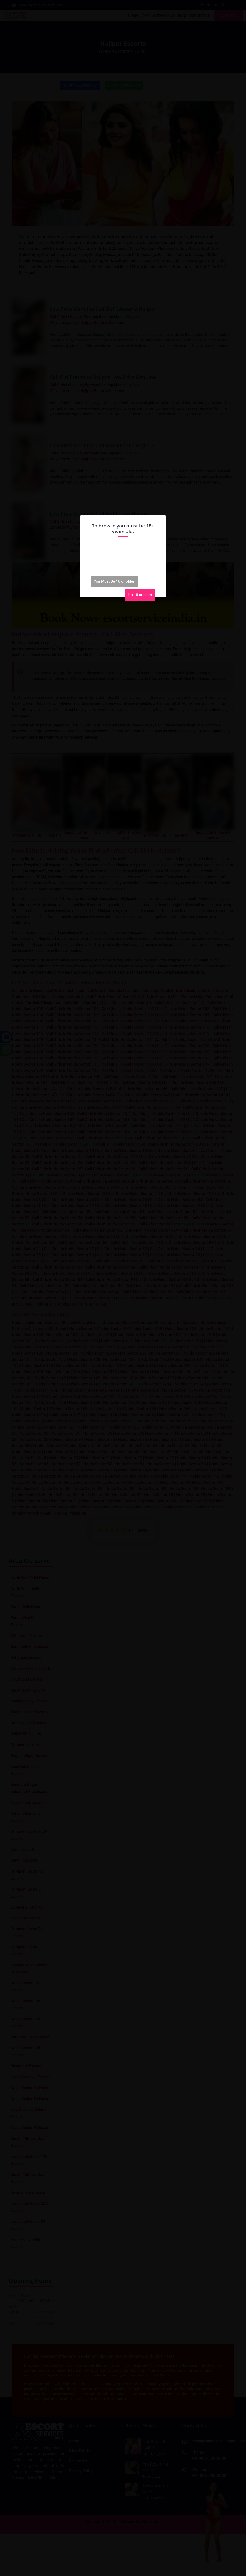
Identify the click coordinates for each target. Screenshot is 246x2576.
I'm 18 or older (140, 595)
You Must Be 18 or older (114, 581)
